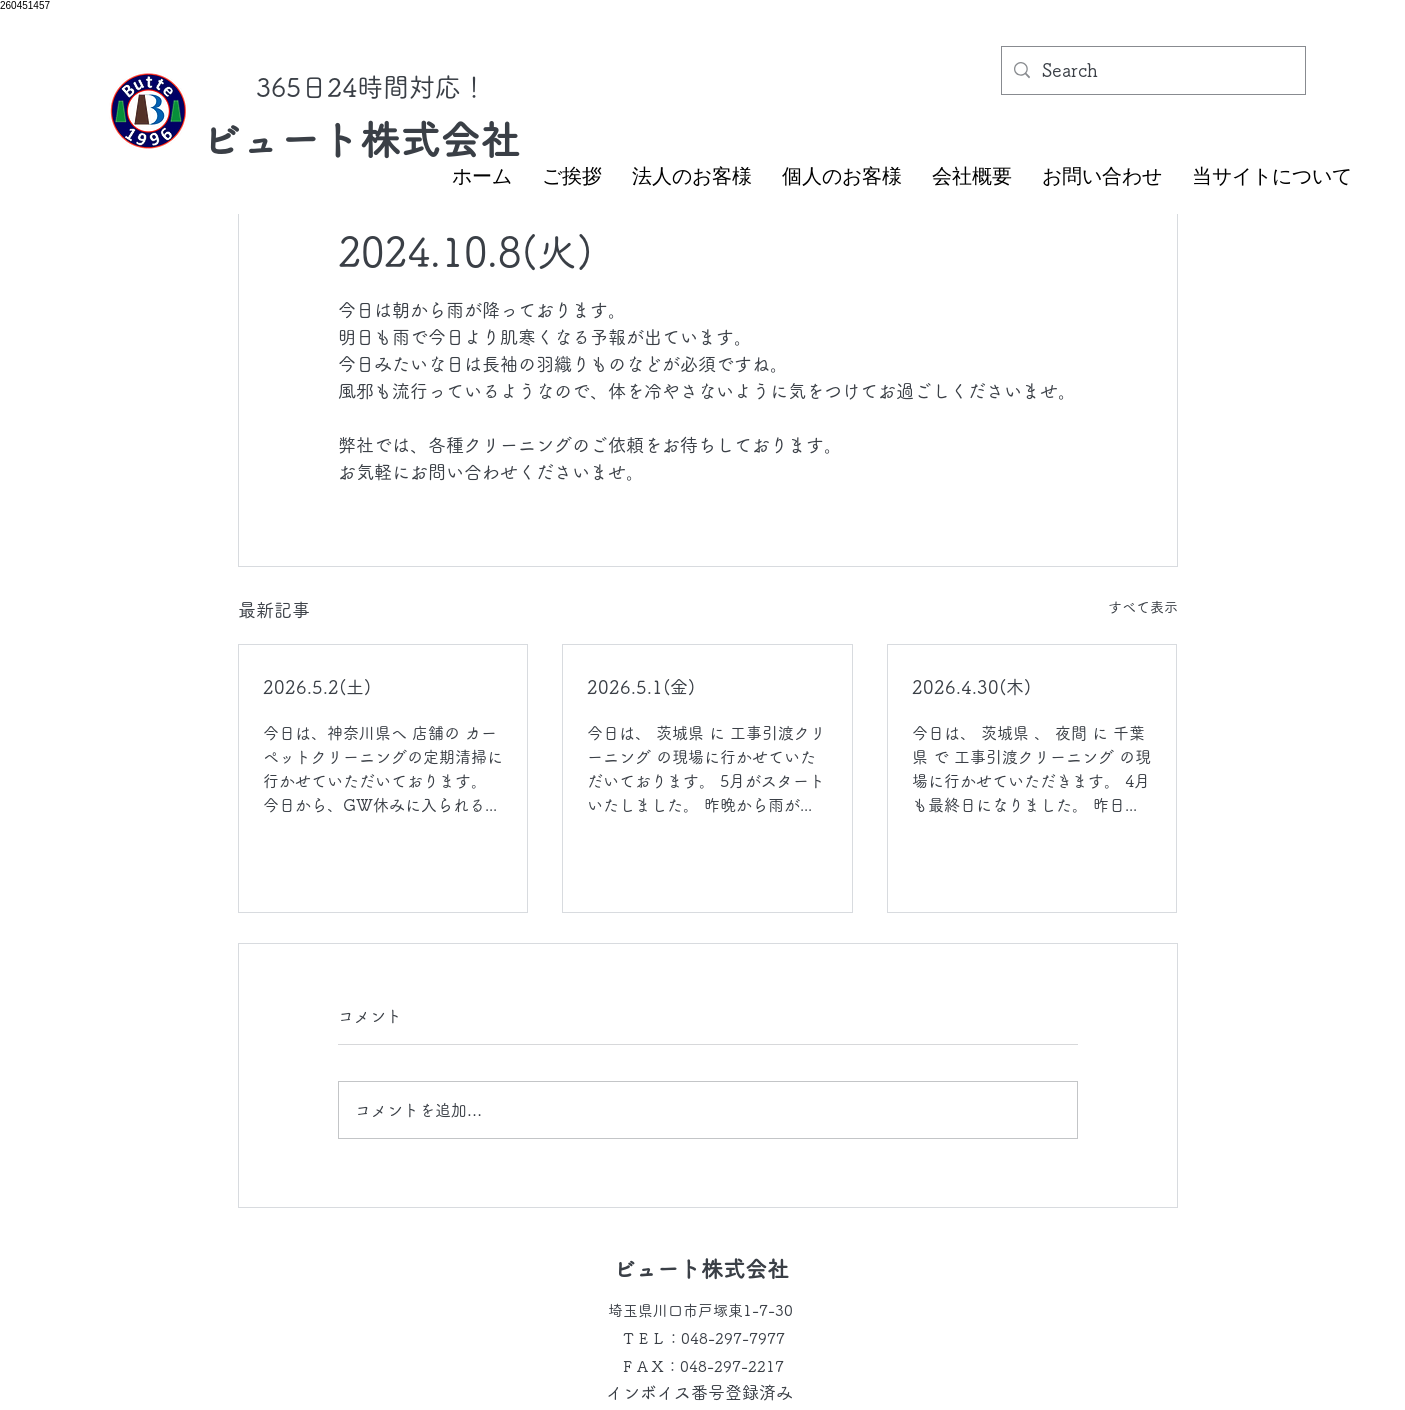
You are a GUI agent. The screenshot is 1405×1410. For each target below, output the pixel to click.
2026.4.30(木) (971, 687)
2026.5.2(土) (317, 687)
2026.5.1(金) (641, 687)
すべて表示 (1143, 607)
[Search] (1152, 71)
